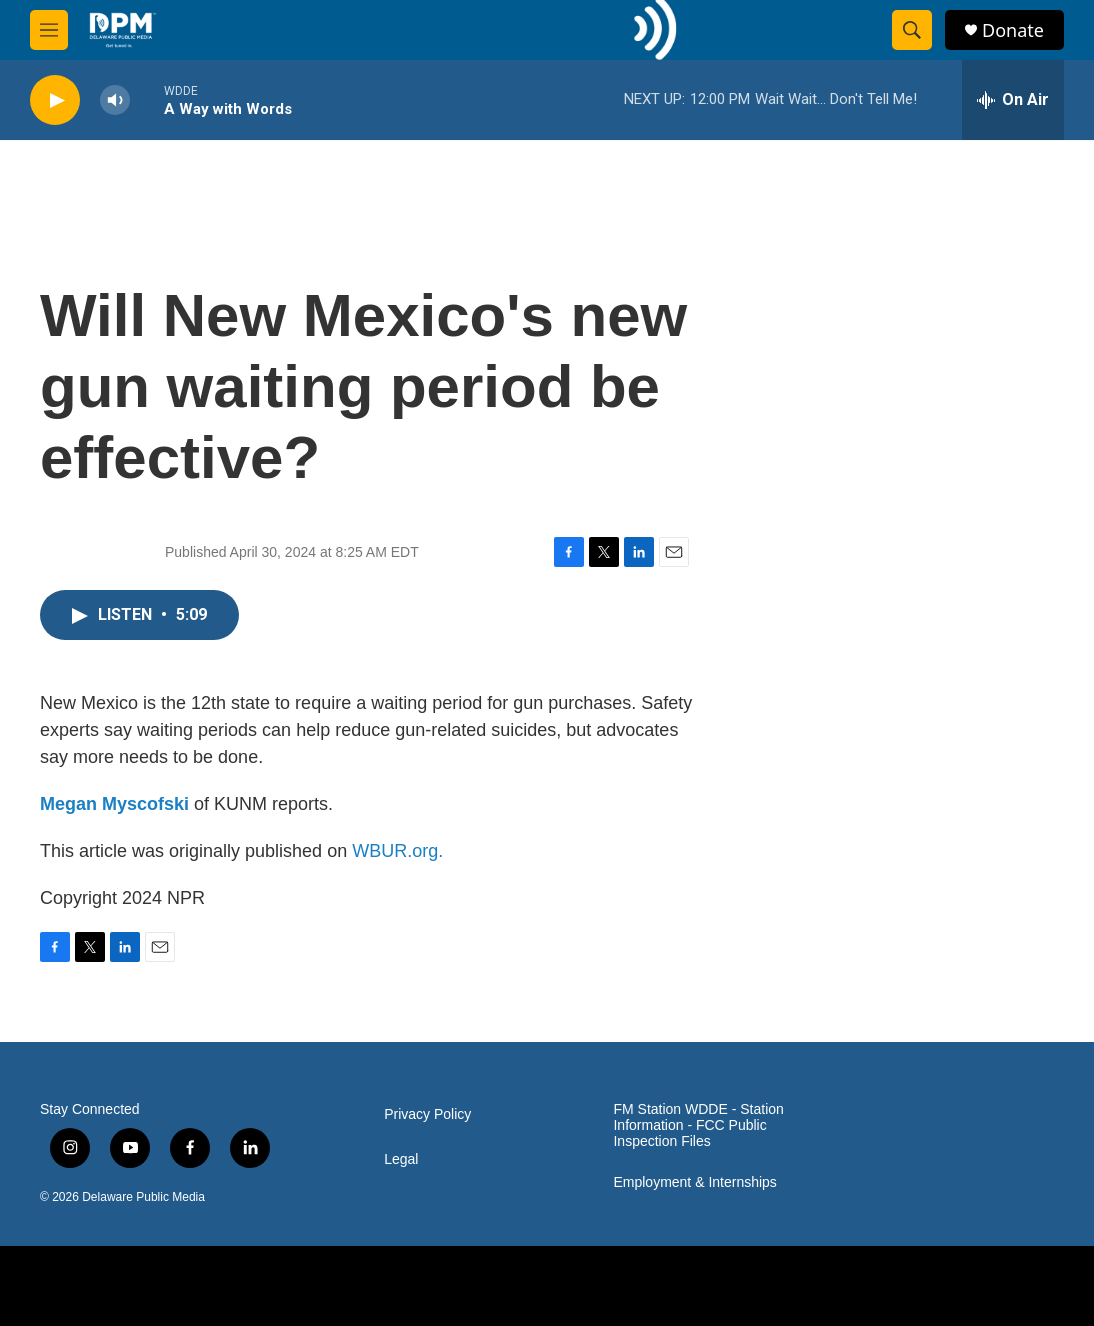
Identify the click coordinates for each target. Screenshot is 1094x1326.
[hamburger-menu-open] (49, 30)
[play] (55, 100)
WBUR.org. (397, 851)
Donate (1013, 30)
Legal (401, 1159)
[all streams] (1013, 100)
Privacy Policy (427, 1114)
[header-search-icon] (912, 30)
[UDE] (304, 1285)
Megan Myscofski (114, 804)
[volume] (115, 100)
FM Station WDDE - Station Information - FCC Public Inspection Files (698, 1125)
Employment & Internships (694, 1182)
